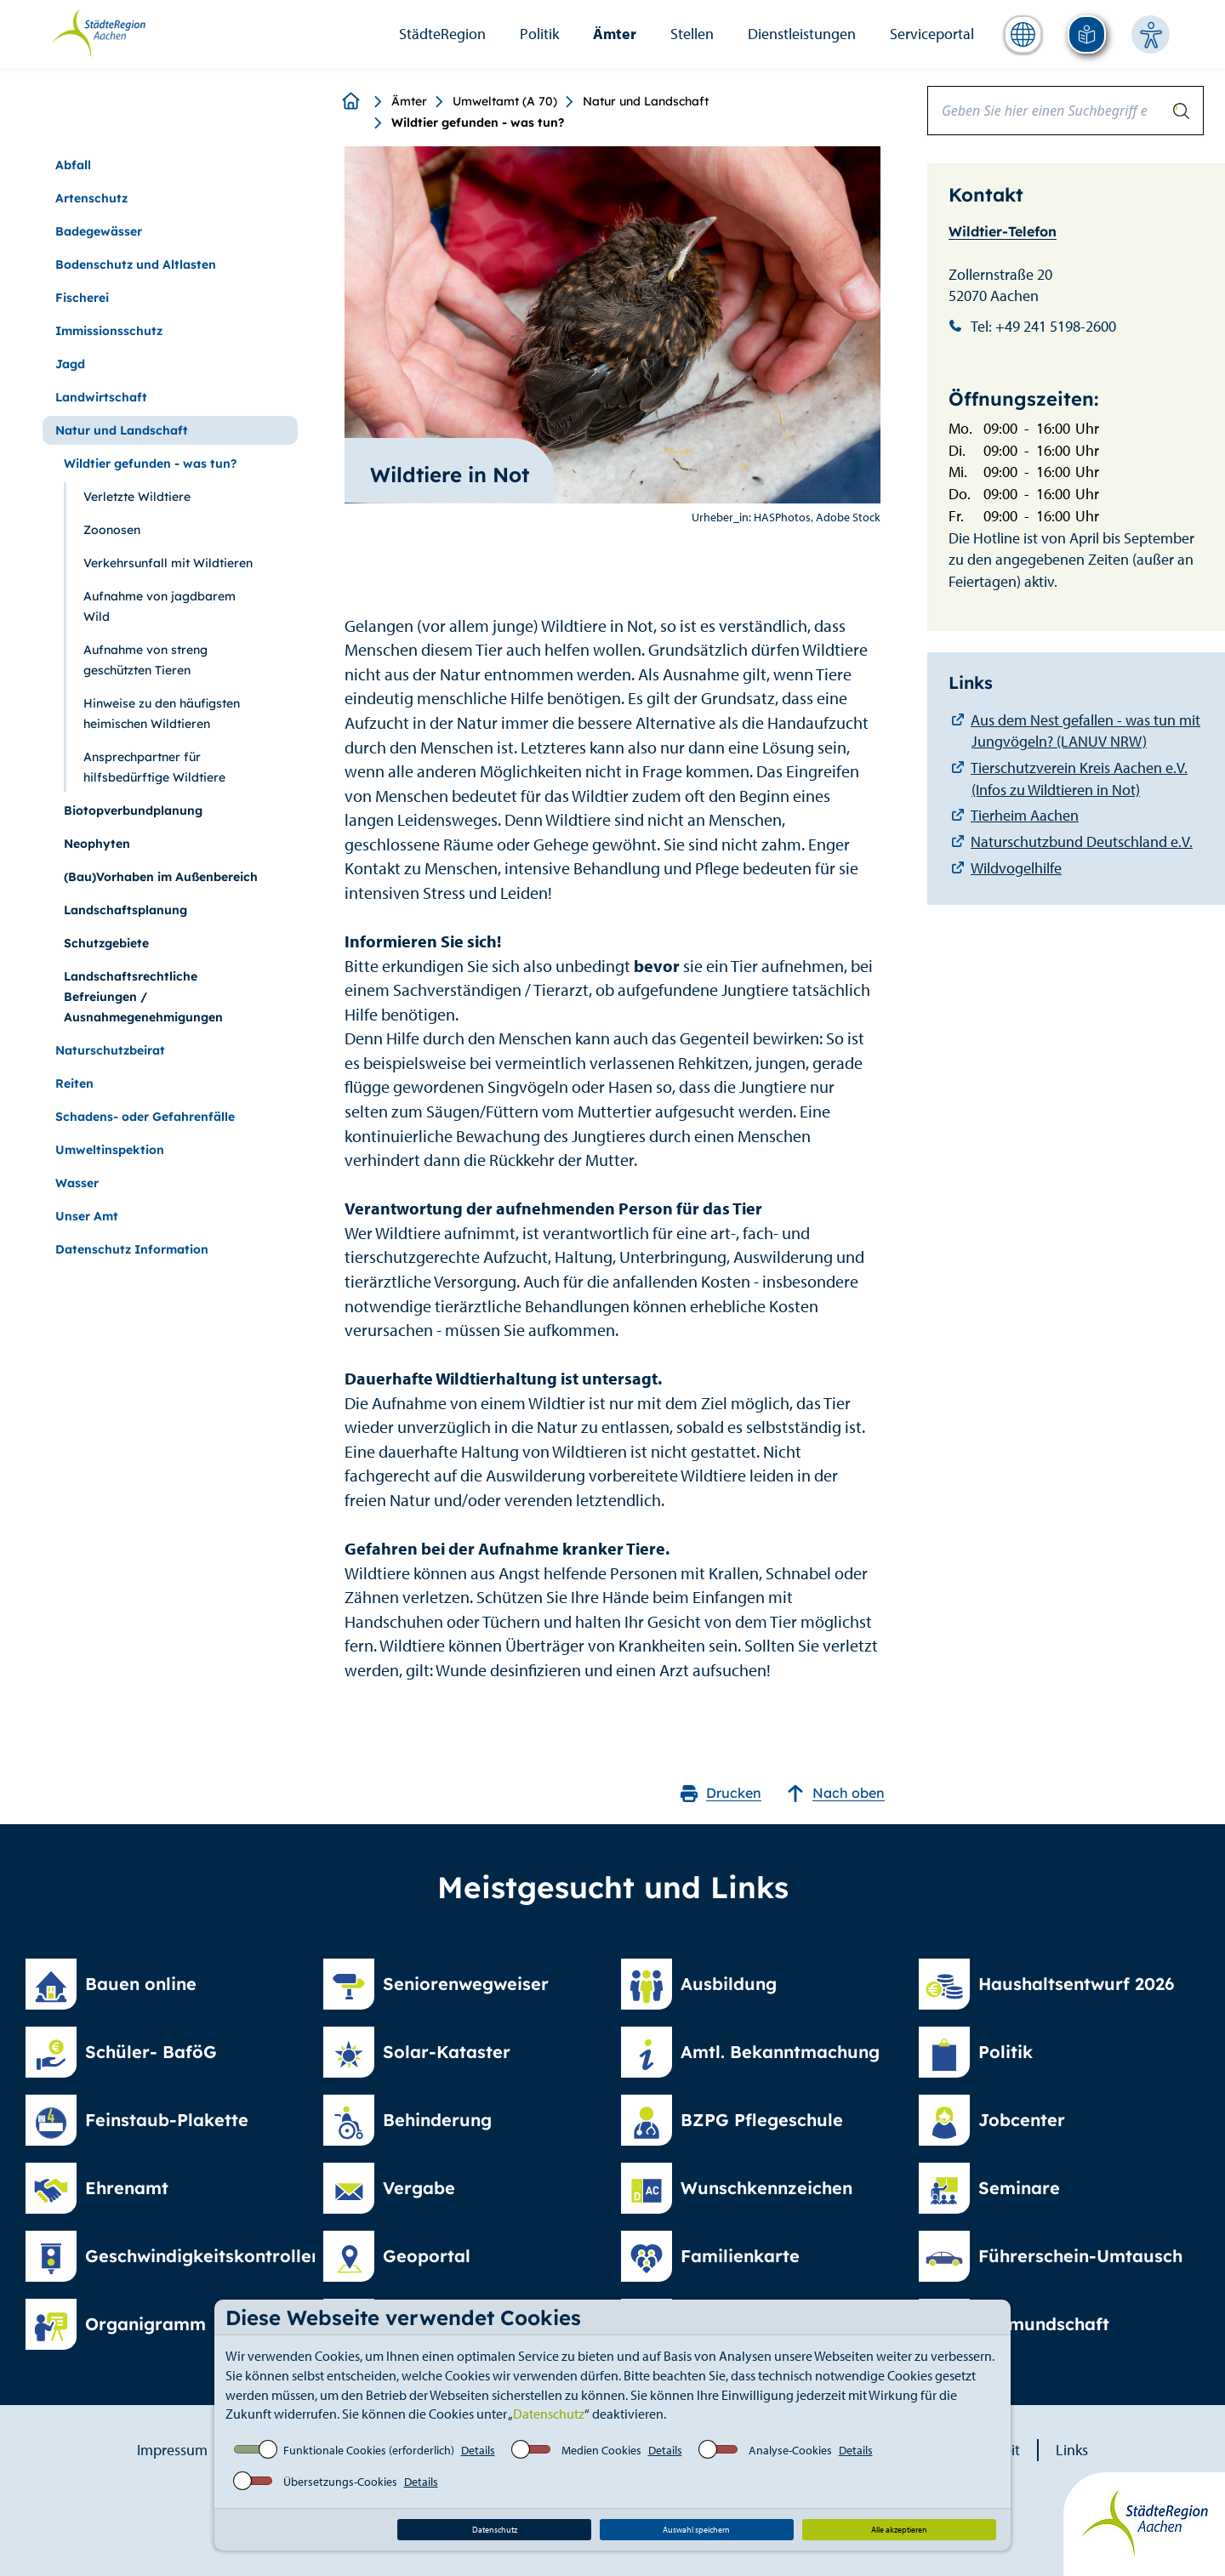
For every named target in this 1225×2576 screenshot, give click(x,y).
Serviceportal (932, 33)
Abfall (73, 165)
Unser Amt (86, 1216)
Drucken (721, 1793)
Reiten (74, 1083)
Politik (539, 33)
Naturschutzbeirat (110, 1050)
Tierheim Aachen (1025, 815)
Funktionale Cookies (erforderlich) (368, 2450)
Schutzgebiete (106, 943)
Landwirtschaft (101, 397)
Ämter (614, 33)
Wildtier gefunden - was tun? (150, 463)
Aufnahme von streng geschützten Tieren (145, 660)
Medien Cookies (601, 2450)
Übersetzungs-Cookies (340, 2481)
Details (478, 2450)
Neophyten (97, 843)
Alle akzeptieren (899, 2529)
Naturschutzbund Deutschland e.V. (1082, 841)
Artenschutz (91, 198)
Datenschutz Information (131, 1249)
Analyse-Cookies (790, 2450)
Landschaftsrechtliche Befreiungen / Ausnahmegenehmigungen (143, 997)
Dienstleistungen (802, 33)
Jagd (70, 364)
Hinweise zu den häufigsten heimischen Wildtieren (161, 713)
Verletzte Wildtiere (137, 496)
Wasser (77, 1183)
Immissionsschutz (108, 330)
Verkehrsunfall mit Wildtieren (168, 563)
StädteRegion (442, 33)
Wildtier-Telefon (1003, 231)
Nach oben (836, 1793)
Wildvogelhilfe (1016, 868)
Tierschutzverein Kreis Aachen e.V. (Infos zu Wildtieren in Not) (1079, 778)
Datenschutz (548, 2413)
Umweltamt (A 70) (505, 101)
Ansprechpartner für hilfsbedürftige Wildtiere (154, 767)
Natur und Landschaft (646, 101)
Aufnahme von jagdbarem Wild (159, 606)
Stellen (692, 33)
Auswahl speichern (696, 2529)
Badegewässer (98, 231)
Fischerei (82, 297)
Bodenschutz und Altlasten (135, 264)
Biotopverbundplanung (133, 810)
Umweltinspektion (109, 1149)
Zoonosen (111, 529)
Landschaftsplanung (125, 910)
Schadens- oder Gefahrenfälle (145, 1116)
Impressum (172, 2449)
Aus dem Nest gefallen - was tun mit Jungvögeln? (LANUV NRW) (1085, 731)
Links (1072, 2449)
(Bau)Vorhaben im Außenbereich (161, 876)
